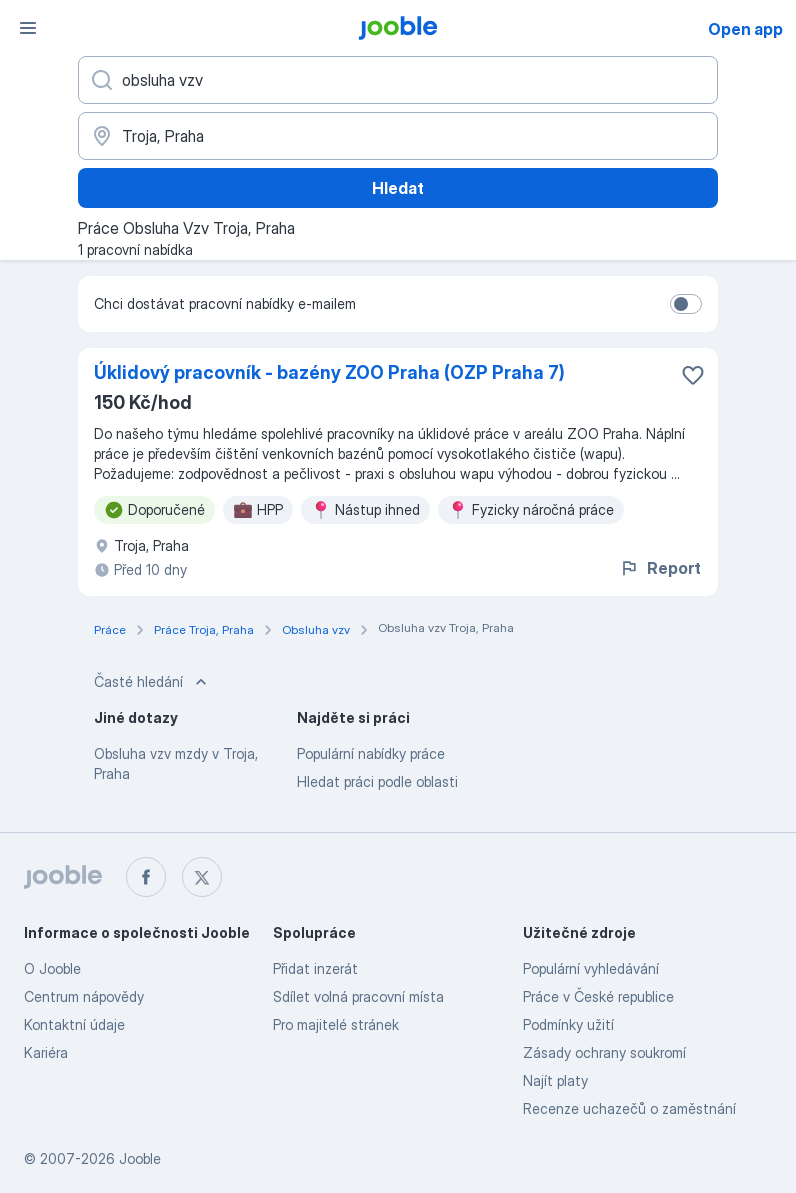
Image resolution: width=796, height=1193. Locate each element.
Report (660, 568)
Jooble (140, 1158)
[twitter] (202, 877)
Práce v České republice (598, 996)
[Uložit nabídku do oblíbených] (693, 375)
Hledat (398, 188)
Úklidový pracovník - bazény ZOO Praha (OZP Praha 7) (329, 372)
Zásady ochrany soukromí (604, 1052)
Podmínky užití (568, 1024)
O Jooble (52, 968)
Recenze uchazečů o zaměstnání (629, 1108)
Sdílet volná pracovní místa (358, 996)
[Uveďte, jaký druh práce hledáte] (398, 80)
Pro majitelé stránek (336, 1024)
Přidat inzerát (315, 968)
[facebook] (146, 877)
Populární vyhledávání (591, 968)
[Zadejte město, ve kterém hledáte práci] (398, 136)
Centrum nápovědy (84, 996)
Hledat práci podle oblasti (377, 781)
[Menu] (28, 28)
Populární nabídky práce (371, 753)
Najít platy (555, 1080)
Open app (745, 29)
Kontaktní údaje (74, 1024)
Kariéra (46, 1052)
